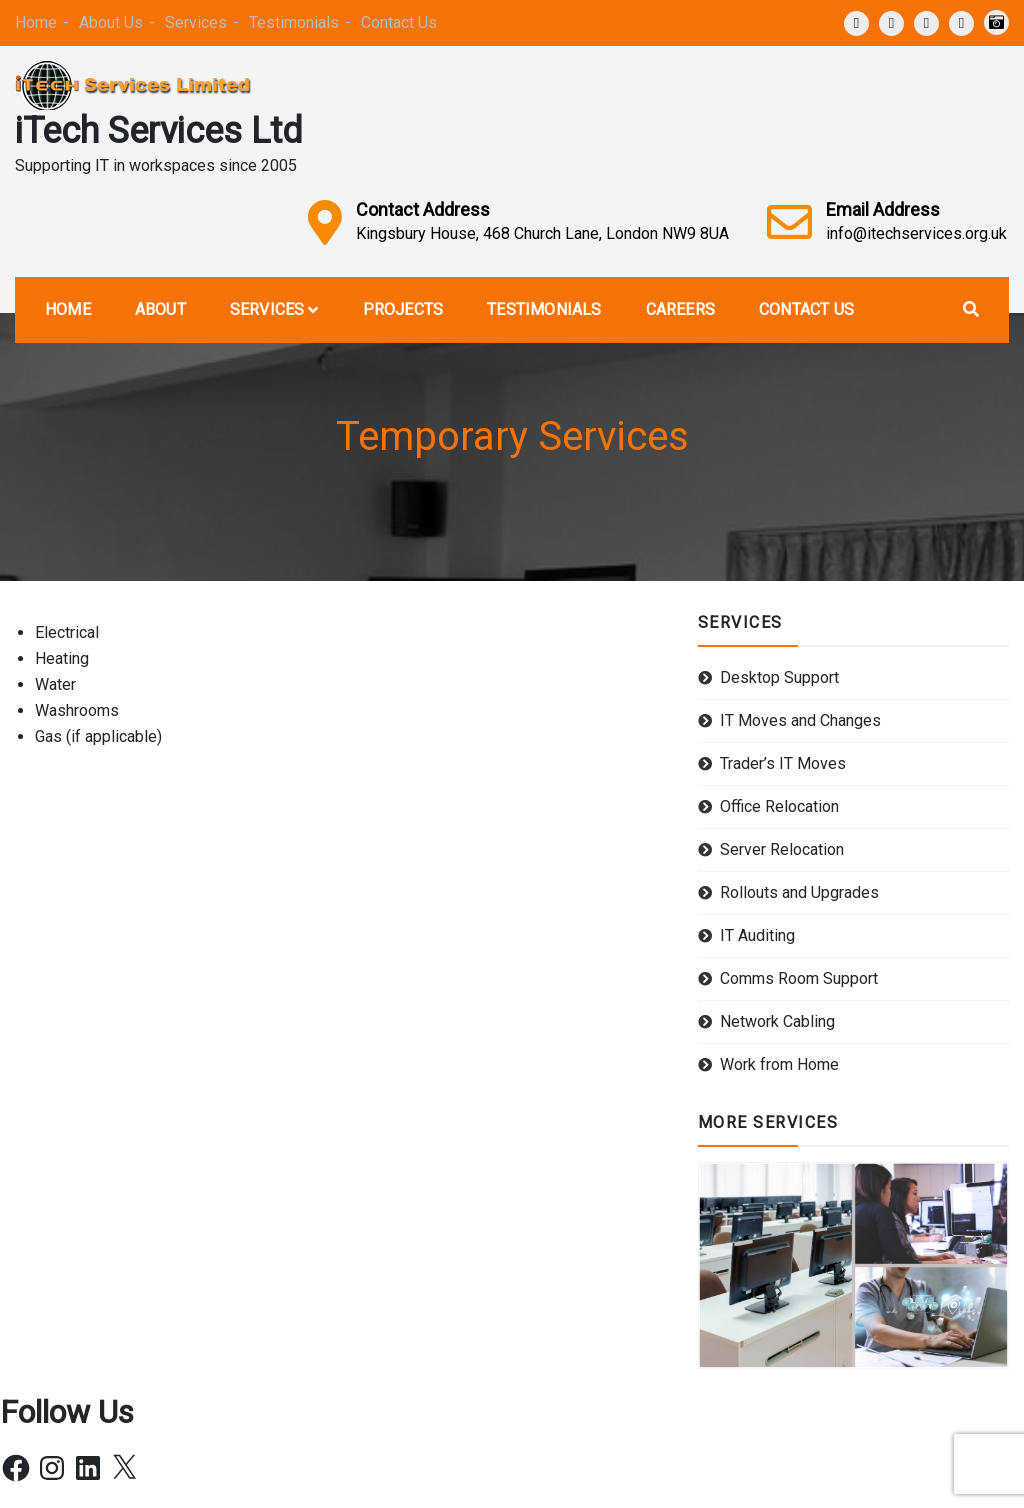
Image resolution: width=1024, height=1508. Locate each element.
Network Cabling (777, 1021)
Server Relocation (782, 849)
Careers (680, 309)
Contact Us (399, 22)
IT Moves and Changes (800, 720)
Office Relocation (779, 806)
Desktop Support (779, 677)
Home (36, 22)
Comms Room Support (799, 978)
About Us (111, 22)
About (160, 309)
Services (196, 22)
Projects (403, 309)
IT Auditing (757, 935)
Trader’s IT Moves (783, 763)
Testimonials (294, 22)
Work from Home (779, 1064)
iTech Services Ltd (159, 131)
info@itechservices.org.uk (916, 233)
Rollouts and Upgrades (799, 892)
